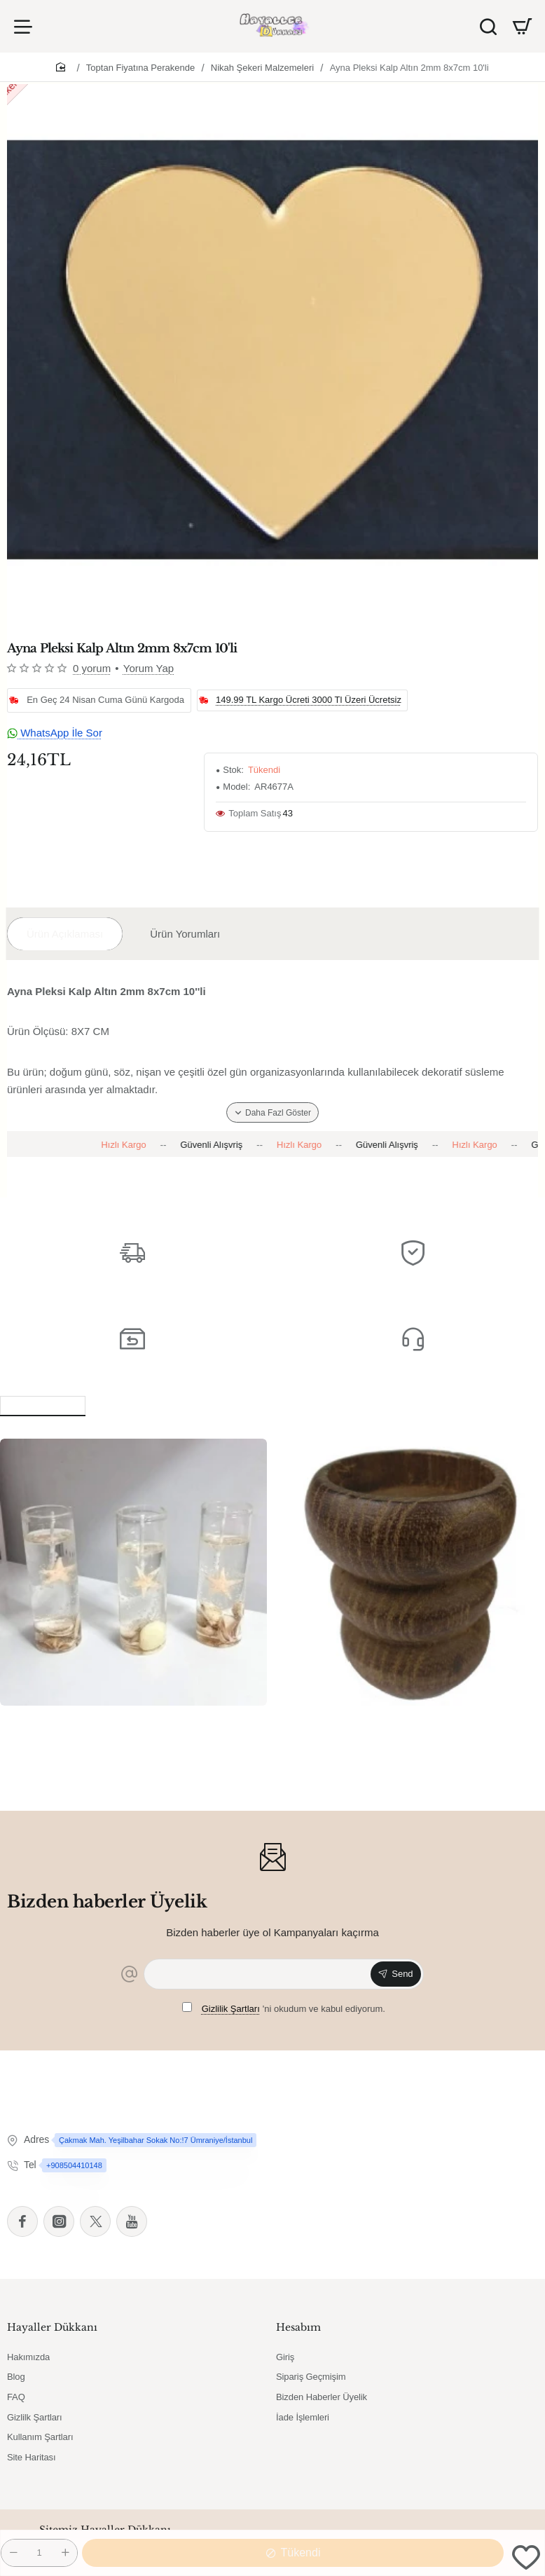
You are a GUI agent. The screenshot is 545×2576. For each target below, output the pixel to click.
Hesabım (298, 2327)
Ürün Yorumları (185, 934)
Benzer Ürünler (43, 1404)
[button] (526, 2557)
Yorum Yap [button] (148, 668)
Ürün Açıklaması (65, 934)
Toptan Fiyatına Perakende (140, 67)
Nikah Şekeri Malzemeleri (262, 67)
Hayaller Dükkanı (52, 2327)
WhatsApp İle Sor (54, 733)
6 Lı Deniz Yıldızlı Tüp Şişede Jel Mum (110, 1721)
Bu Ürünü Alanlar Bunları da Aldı (190, 1404)
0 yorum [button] (92, 668)
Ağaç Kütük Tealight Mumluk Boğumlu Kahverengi (391, 1728)
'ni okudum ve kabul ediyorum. (283, 2008)
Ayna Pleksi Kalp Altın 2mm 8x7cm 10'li (409, 67)
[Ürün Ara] (488, 26)
